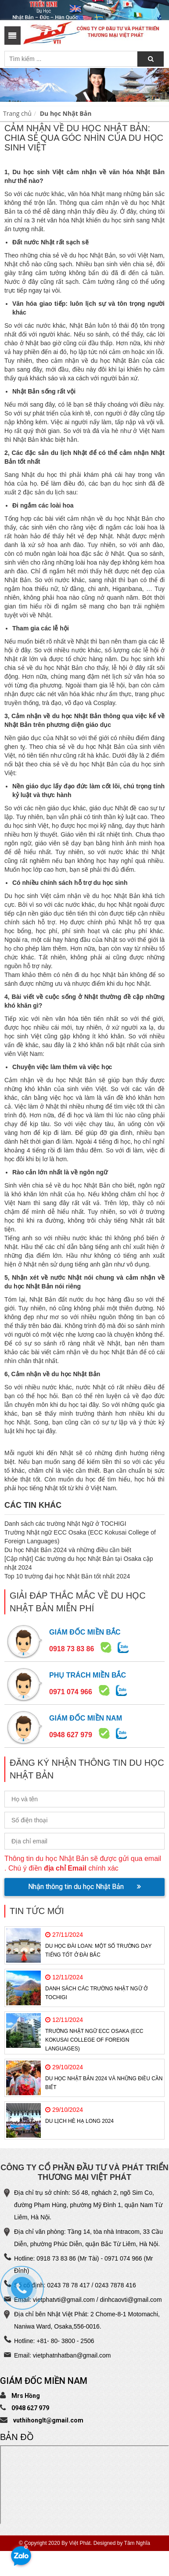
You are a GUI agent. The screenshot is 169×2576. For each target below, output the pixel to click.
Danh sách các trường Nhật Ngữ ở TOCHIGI (65, 1523)
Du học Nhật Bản (66, 113)
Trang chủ (17, 113)
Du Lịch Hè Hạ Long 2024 (79, 2121)
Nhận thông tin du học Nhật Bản (84, 1886)
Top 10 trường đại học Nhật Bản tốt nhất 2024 (67, 1576)
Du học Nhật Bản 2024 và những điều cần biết (67, 1549)
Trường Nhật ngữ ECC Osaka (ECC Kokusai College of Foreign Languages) (94, 2040)
